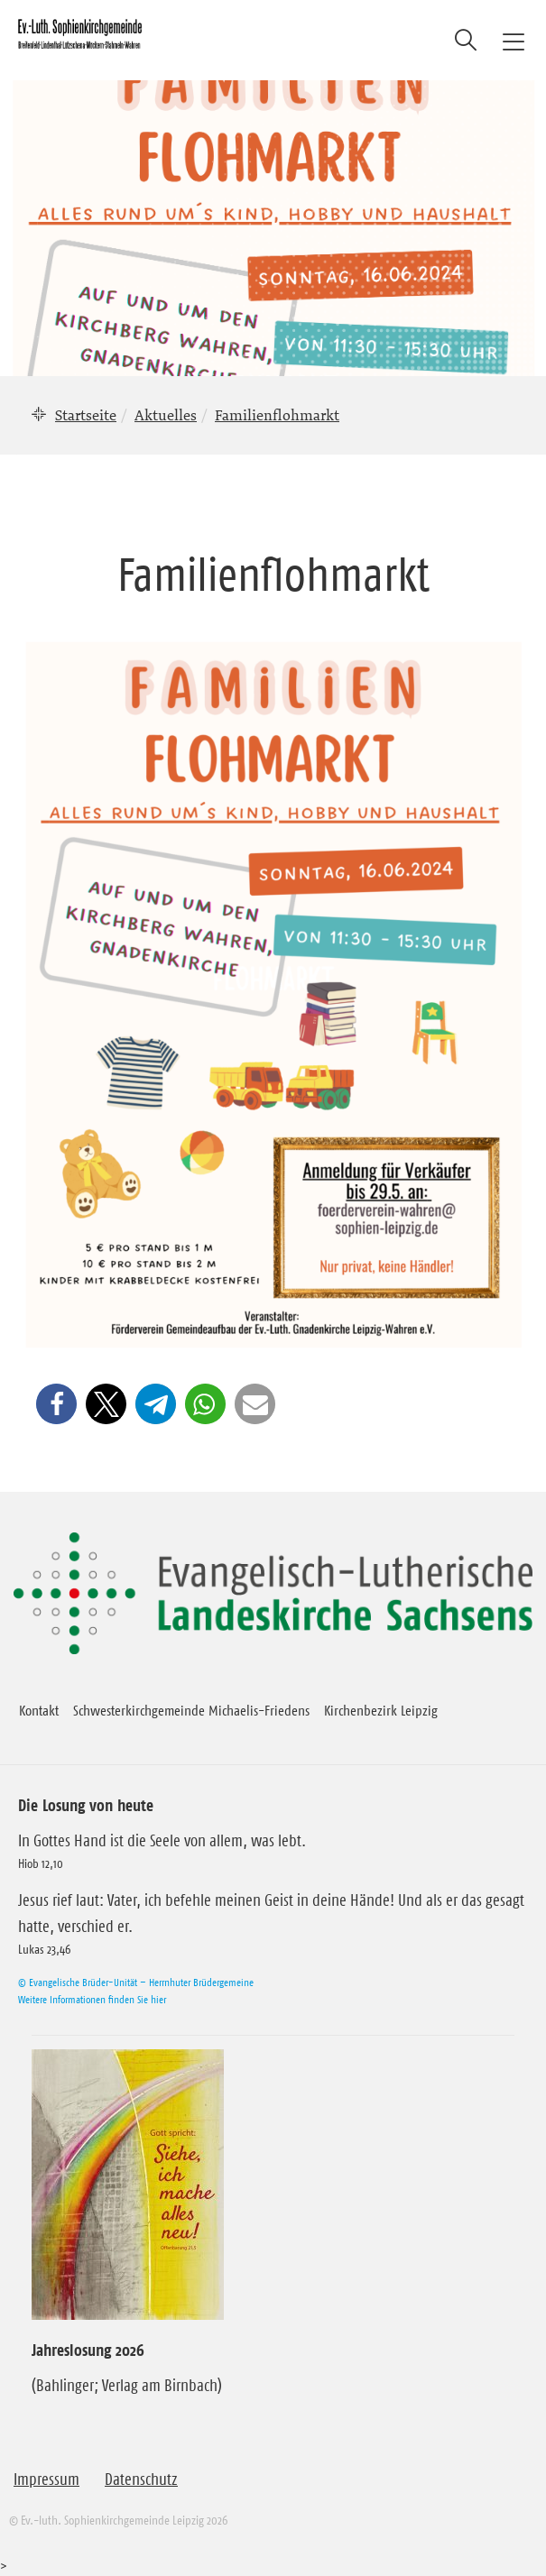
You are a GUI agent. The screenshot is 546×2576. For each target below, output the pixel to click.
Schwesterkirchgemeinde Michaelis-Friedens (191, 1710)
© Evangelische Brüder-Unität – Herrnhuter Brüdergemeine (136, 1982)
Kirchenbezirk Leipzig (381, 1710)
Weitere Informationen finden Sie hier (92, 1999)
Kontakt (39, 1710)
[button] (56, 1404)
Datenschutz (141, 2479)
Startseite (85, 415)
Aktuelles (165, 415)
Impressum (46, 2479)
